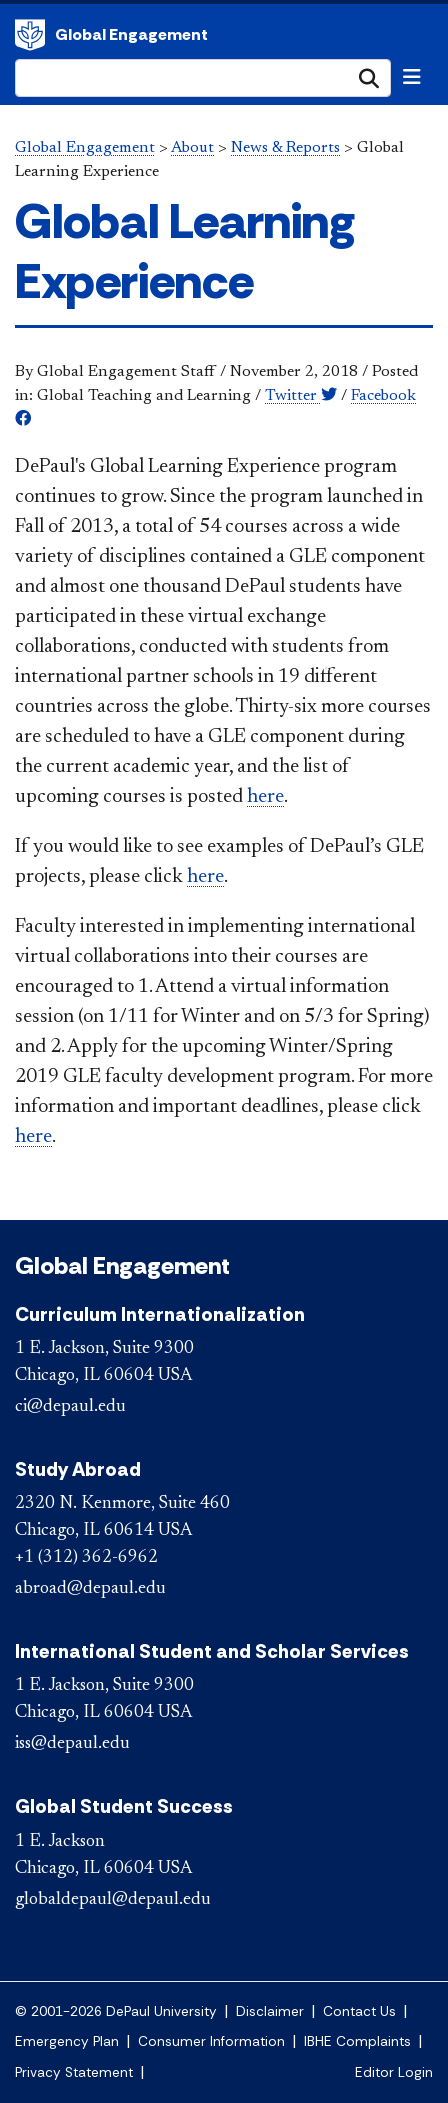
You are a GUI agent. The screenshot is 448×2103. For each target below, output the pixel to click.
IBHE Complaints (357, 2041)
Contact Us (359, 2011)
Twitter (301, 396)
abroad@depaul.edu (90, 1589)
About (192, 148)
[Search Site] (203, 78)
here (265, 797)
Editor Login (394, 2072)
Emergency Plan (67, 2041)
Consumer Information (211, 2041)
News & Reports (285, 148)
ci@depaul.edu (70, 1407)
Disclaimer (270, 2011)
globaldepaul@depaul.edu (113, 1900)
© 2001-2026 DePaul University (116, 2011)
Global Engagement (30, 35)
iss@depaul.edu (72, 1744)
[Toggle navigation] (412, 77)
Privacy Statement (74, 2072)
